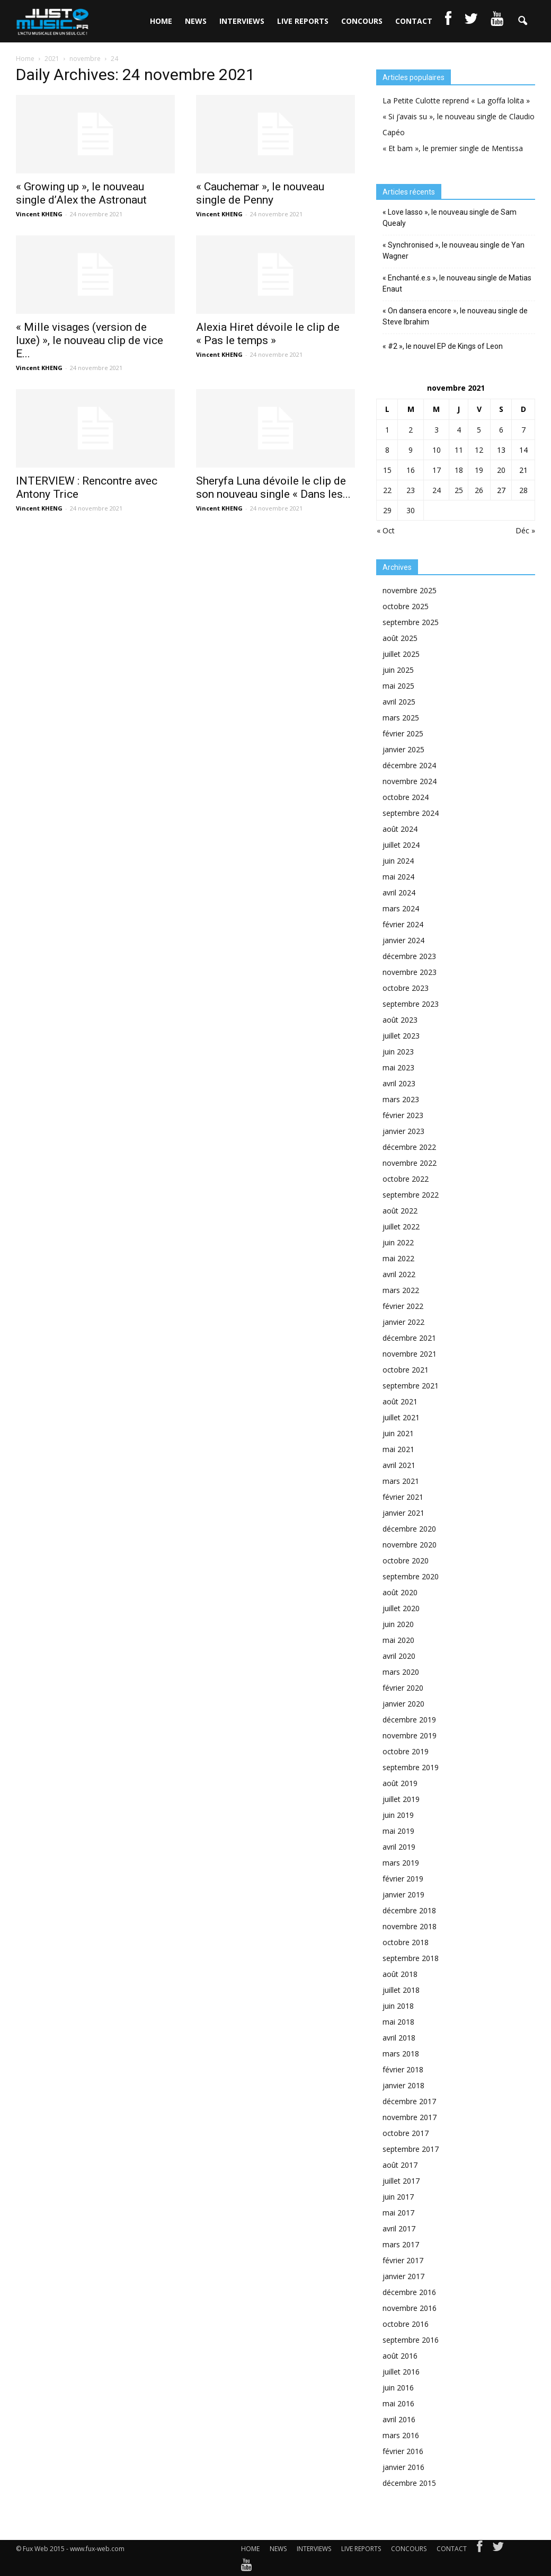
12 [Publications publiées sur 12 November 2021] (479, 450)
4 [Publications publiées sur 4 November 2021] (459, 430)
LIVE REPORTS (302, 21)
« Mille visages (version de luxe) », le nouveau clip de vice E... (89, 340)
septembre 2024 (411, 813)
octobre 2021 (406, 1370)
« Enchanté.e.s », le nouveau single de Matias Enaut (457, 283)
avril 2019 (399, 1847)
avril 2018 (399, 2038)
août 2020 (400, 1592)
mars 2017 (401, 2244)
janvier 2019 (403, 1894)
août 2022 (400, 1211)
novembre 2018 (410, 1926)
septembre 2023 (411, 1004)
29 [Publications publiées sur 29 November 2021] (387, 510)
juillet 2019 (401, 1799)
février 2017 (403, 2260)
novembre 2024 (410, 781)
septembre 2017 (411, 2149)
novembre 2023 (410, 972)
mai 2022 (398, 1258)
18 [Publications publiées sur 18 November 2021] (459, 470)
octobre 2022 (406, 1179)
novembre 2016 (410, 2308)
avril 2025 (399, 702)
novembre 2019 (410, 1735)
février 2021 (403, 1497)
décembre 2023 (409, 956)
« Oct (386, 530)
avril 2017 (399, 2228)
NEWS (196, 21)
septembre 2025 (411, 622)
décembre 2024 (409, 765)
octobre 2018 (406, 1942)
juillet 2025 (401, 654)
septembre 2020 (411, 1576)
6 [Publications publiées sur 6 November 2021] (501, 430)
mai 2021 (398, 1449)
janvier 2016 (403, 2467)
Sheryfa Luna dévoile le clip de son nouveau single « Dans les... (273, 487)
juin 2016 (398, 2387)
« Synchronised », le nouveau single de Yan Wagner (454, 250)
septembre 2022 (411, 1195)
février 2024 (403, 924)
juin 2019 (398, 1815)
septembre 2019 (411, 1767)
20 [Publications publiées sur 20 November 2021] (501, 470)
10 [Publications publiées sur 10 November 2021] (436, 450)
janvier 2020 (403, 1704)
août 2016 (400, 2356)
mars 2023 (401, 1099)
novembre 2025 (410, 590)
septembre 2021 (411, 1386)
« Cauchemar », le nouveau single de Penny (260, 193)
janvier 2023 (403, 1131)
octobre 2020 (406, 1560)
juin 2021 (398, 1433)
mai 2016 (398, 2403)
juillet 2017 (401, 2181)
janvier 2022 (403, 1322)
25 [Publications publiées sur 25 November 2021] (459, 490)
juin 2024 (398, 861)
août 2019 (400, 1783)
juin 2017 (398, 2197)
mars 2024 (401, 908)
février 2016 (403, 2451)
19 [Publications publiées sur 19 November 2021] (479, 470)
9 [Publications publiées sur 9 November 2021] (410, 450)
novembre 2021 (410, 1354)
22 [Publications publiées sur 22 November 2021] (387, 490)
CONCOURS (362, 21)
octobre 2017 (406, 2133)
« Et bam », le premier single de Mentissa (453, 148)
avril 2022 (399, 1274)
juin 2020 (398, 1624)
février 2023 (403, 1115)
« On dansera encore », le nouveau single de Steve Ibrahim (455, 316)
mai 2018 (398, 2022)
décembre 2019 (409, 1720)
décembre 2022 (409, 1147)
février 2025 (403, 733)
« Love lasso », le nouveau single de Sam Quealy (450, 217)
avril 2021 (399, 1465)
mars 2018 (401, 2054)
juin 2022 (398, 1242)
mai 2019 (398, 1831)
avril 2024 (399, 892)
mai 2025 (398, 686)
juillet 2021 (401, 1417)
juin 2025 (398, 670)
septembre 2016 (411, 2340)
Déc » (525, 530)
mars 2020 (401, 1672)
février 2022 (403, 1306)
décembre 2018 (409, 1910)
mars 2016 (401, 2435)
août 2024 (400, 829)
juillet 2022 (401, 1226)
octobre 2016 (406, 2324)
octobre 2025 (406, 606)
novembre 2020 (410, 1545)
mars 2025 (401, 718)
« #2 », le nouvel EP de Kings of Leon (443, 346)
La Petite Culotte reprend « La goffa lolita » (456, 100)
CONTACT (413, 21)
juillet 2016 (401, 2372)
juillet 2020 (401, 1608)
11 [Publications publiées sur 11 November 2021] (459, 450)
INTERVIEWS (241, 21)
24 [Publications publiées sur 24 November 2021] (436, 490)
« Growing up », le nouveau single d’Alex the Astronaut (81, 193)
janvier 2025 (403, 749)
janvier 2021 (403, 1513)
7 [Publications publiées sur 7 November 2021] (523, 430)
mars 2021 (401, 1481)
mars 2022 (401, 1290)
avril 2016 (399, 2419)
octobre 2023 (406, 988)
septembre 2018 (411, 1958)
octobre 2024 (406, 797)
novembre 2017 (410, 2117)
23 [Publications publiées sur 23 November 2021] (410, 490)
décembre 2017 (409, 2101)
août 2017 (400, 2165)
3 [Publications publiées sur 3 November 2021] (436, 430)
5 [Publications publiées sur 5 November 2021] (479, 430)
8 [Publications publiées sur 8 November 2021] (387, 450)
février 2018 (403, 2069)
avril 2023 (399, 1083)
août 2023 (400, 1020)
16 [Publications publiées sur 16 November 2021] (410, 470)
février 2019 (403, 1879)
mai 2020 (398, 1640)
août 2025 (400, 638)
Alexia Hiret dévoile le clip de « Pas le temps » (268, 334)
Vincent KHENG (39, 214)
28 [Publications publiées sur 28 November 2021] (523, 490)
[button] (522, 21)
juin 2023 (398, 1052)
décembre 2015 (409, 2483)
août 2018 (400, 1974)
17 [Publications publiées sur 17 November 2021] (436, 470)
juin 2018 (398, 2006)
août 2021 (400, 1401)
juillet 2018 (401, 1990)
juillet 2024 (401, 845)
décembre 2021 (409, 1338)
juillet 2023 (401, 1036)
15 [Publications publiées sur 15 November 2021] (387, 470)
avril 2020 (399, 1656)
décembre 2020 (409, 1529)
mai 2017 (398, 2213)
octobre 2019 (406, 1751)
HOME (161, 21)
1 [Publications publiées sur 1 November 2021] (387, 430)
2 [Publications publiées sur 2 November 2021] (410, 430)
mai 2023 (398, 1067)
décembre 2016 (409, 2292)
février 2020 (403, 1688)
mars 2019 (401, 1863)
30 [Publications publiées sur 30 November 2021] (410, 510)
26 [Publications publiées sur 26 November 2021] (479, 490)
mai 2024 (398, 877)
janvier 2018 (403, 2085)
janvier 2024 (403, 940)
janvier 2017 (403, 2276)
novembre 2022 (410, 1163)
